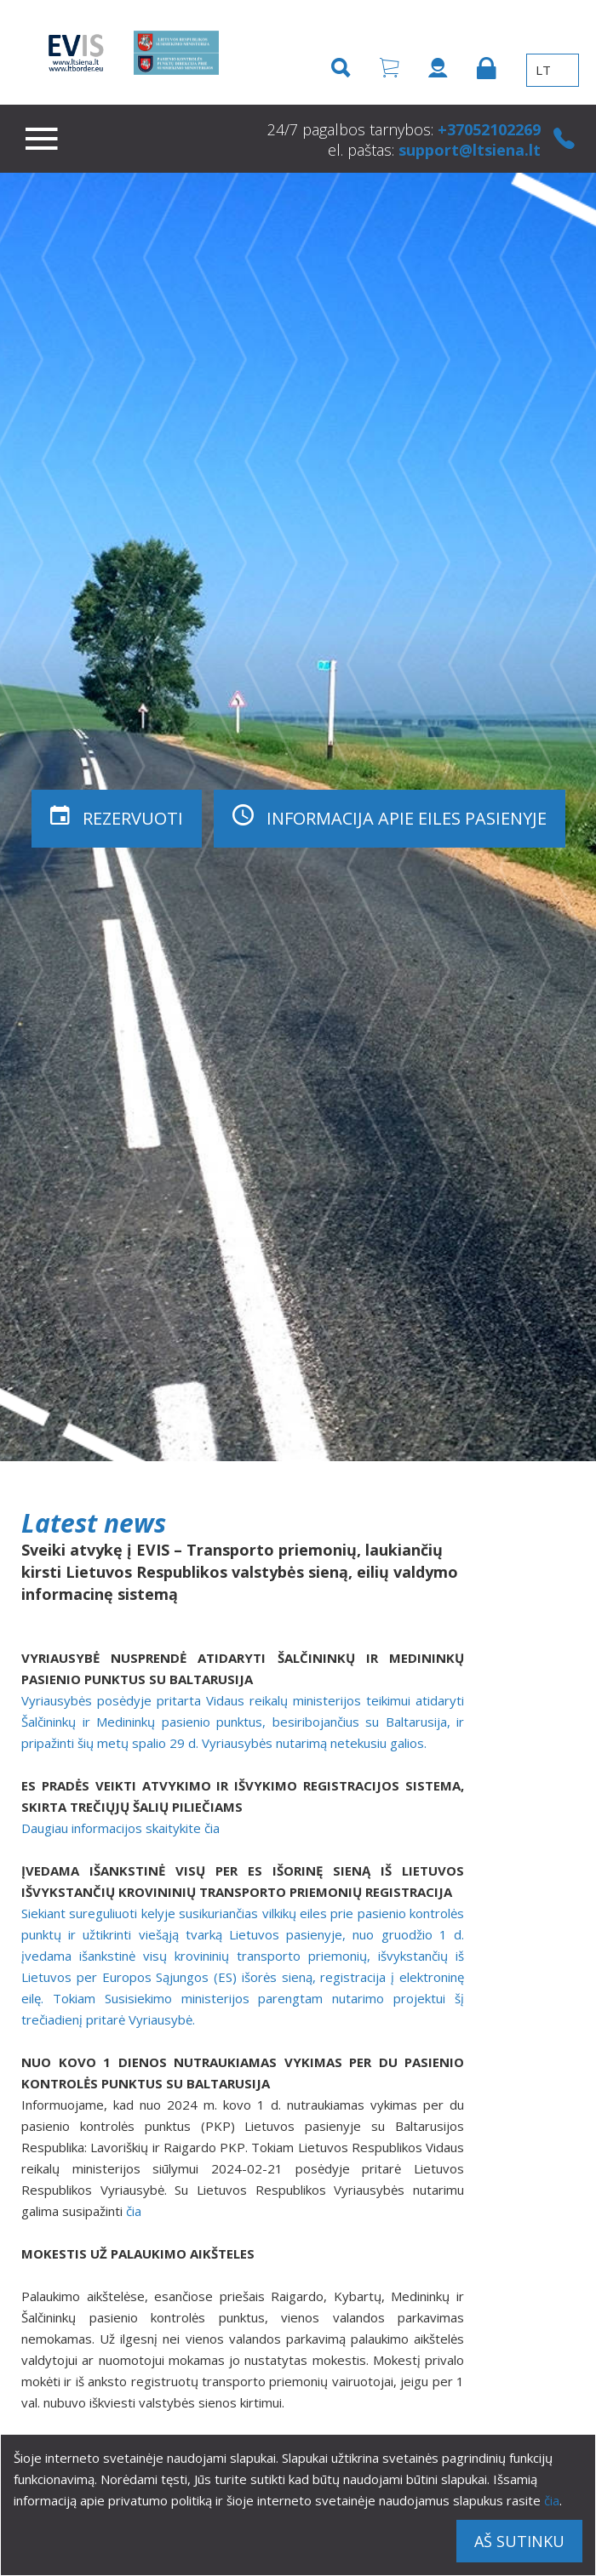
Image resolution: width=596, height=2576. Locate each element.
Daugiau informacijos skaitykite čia (120, 1827)
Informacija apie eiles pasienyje (389, 816)
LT (553, 69)
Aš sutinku (519, 2541)
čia (551, 2500)
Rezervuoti (116, 816)
